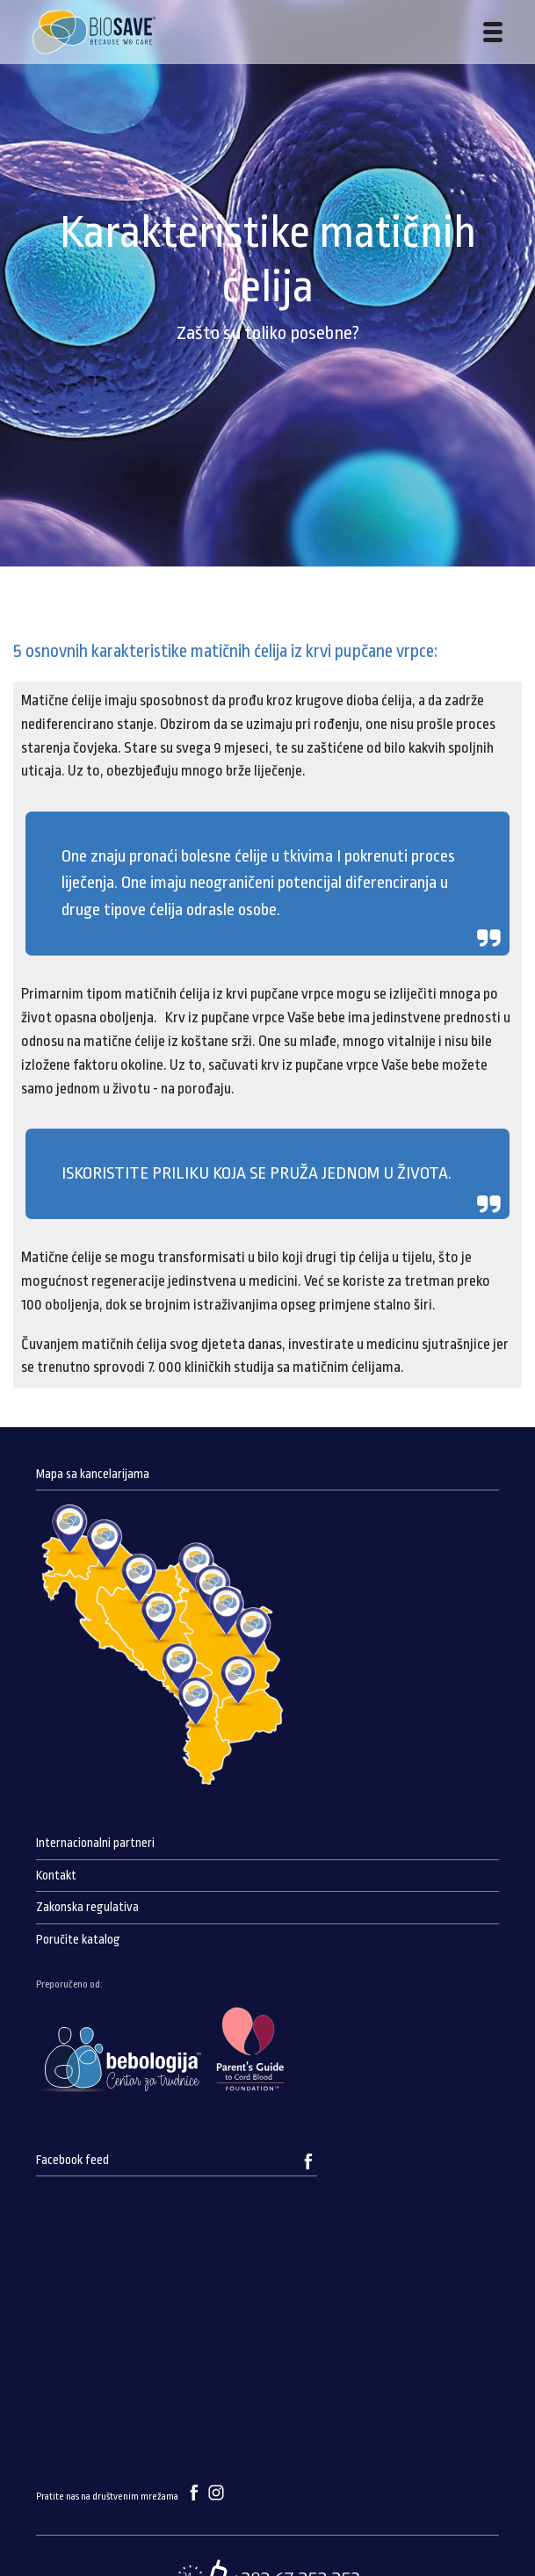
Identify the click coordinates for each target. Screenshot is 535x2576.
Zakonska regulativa (87, 1907)
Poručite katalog (78, 1939)
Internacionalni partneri (95, 1843)
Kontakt (56, 1875)
